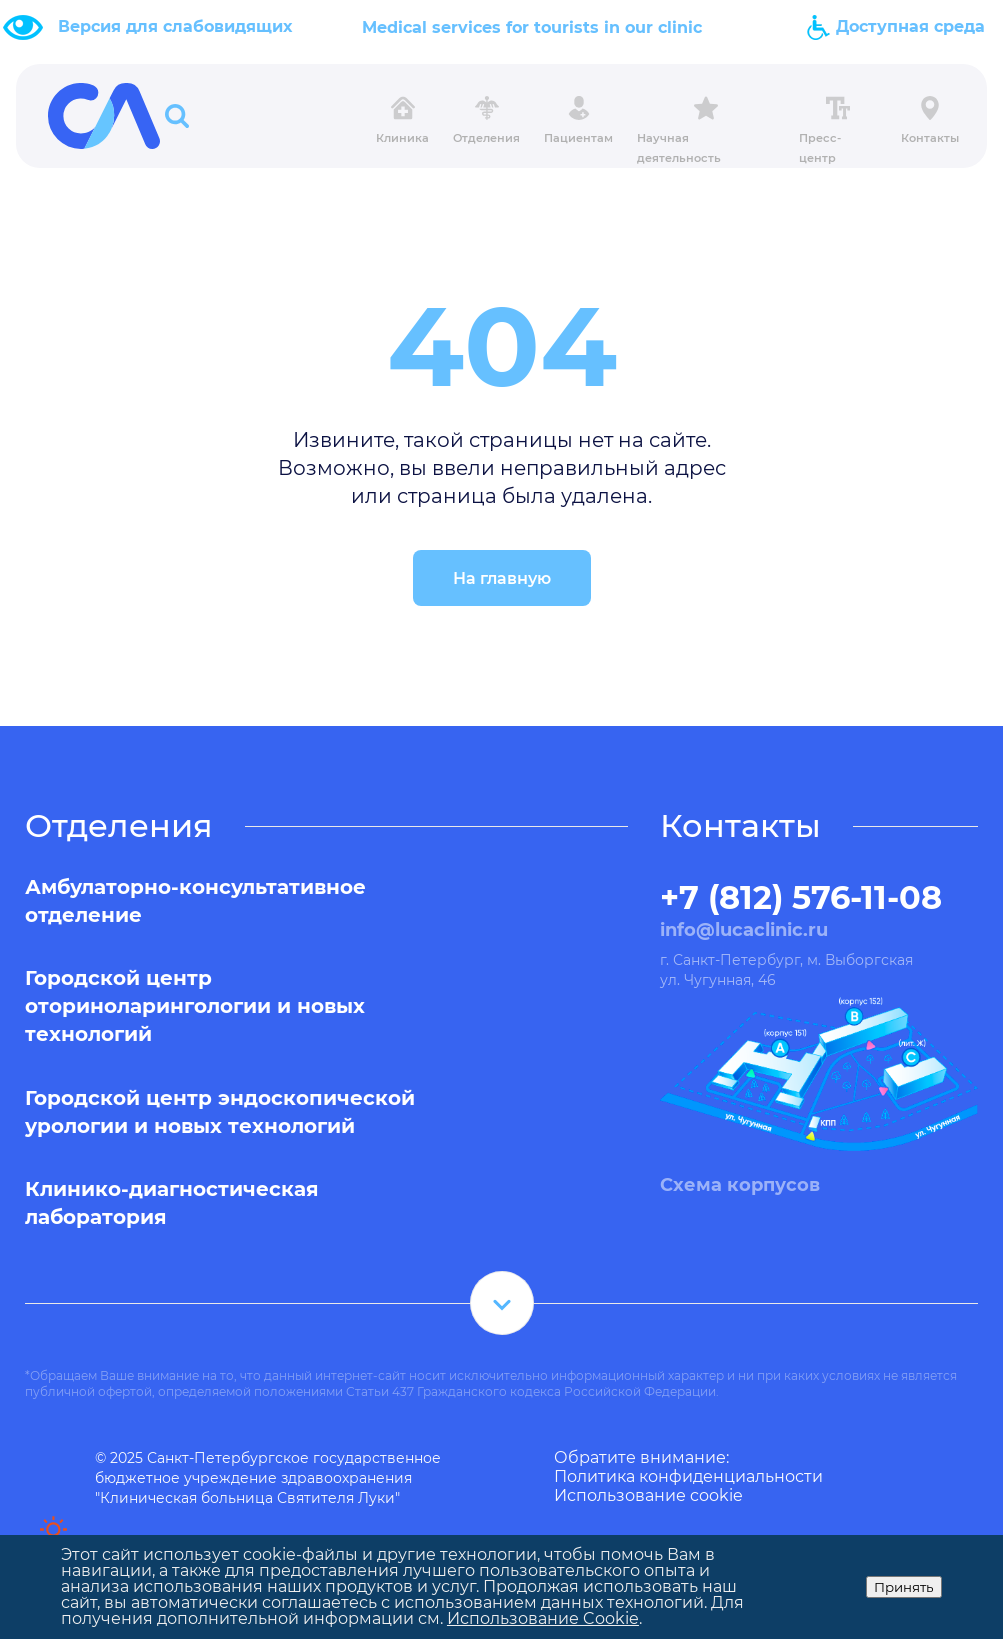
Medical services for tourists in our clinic (532, 27)
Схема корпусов (740, 1185)
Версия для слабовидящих (175, 26)
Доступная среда (895, 26)
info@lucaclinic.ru (744, 930)
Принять (904, 1587)
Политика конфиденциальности (688, 1476)
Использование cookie (648, 1495)
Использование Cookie (543, 1618)
